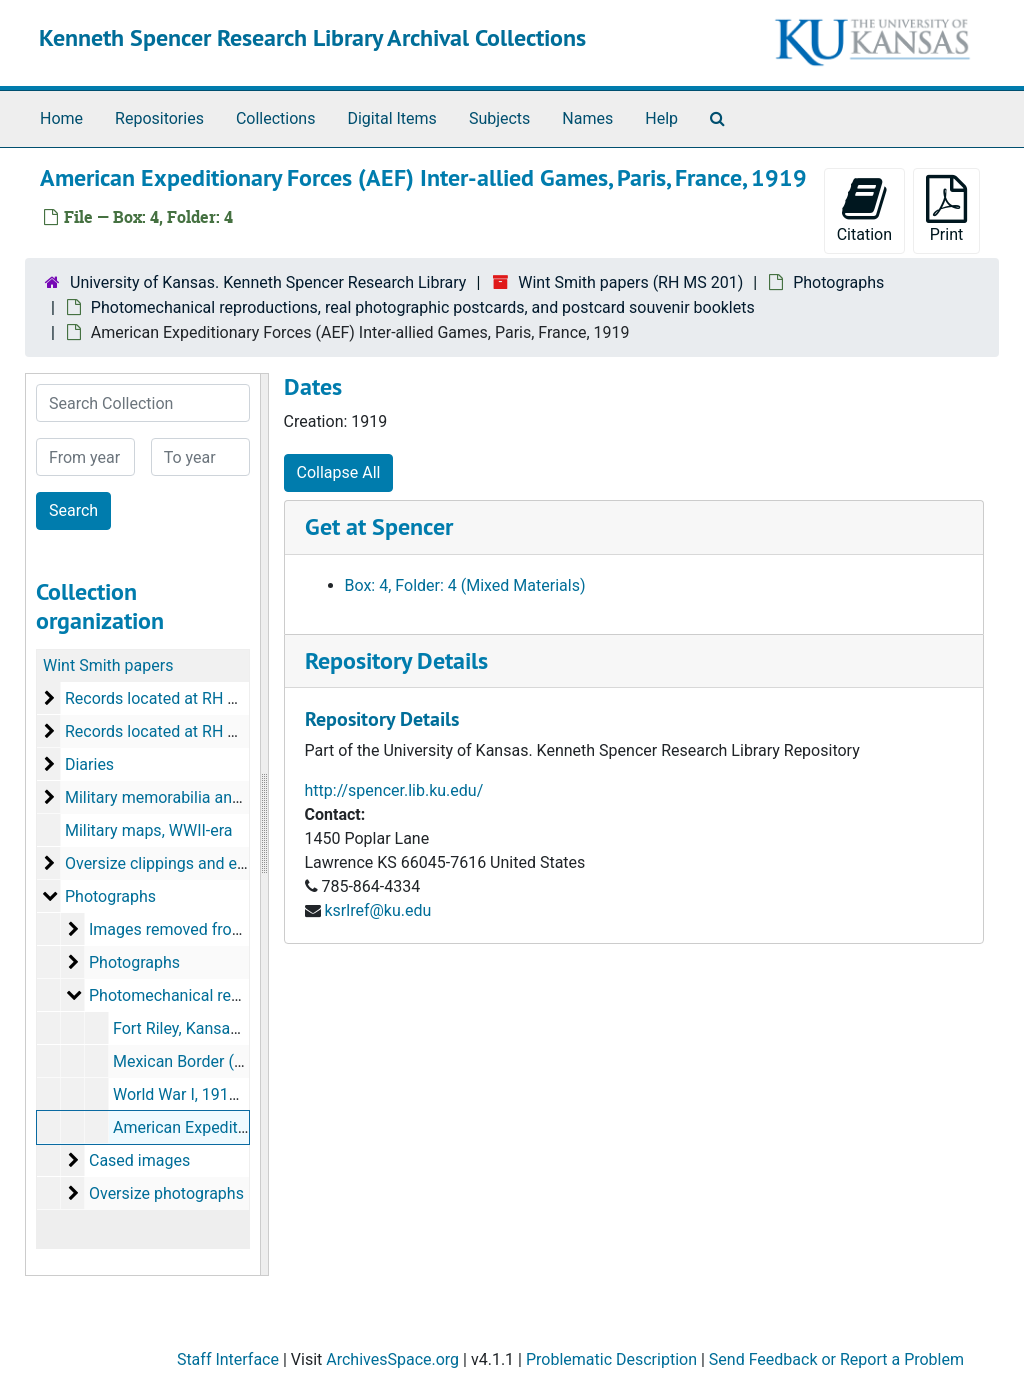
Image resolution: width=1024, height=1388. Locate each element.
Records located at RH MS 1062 (178, 731)
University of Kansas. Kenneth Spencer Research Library (268, 282)
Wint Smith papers (108, 665)
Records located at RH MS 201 (173, 698)
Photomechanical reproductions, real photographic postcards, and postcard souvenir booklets (423, 307)
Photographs (838, 282)
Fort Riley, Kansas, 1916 (197, 1028)
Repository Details (396, 660)
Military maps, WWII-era (149, 830)
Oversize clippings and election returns (202, 863)
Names (587, 118)
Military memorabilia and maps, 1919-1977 (216, 797)
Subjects (499, 118)
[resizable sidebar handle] (264, 824)
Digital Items (391, 118)
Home (61, 118)
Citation (864, 209)
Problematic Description (611, 1359)
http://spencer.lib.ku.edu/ (394, 790)
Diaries (89, 764)
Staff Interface (228, 1359)
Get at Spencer (379, 526)
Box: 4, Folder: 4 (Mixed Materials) (465, 585)
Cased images (139, 1160)
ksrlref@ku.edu (377, 910)
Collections (276, 118)
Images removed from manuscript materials (245, 929)
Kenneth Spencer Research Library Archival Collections (312, 37)
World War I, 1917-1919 (195, 1094)
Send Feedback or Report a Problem (836, 1359)
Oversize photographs (166, 1193)
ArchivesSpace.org (392, 1359)
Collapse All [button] (339, 472)
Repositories (159, 118)
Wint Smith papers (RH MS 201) (630, 282)
